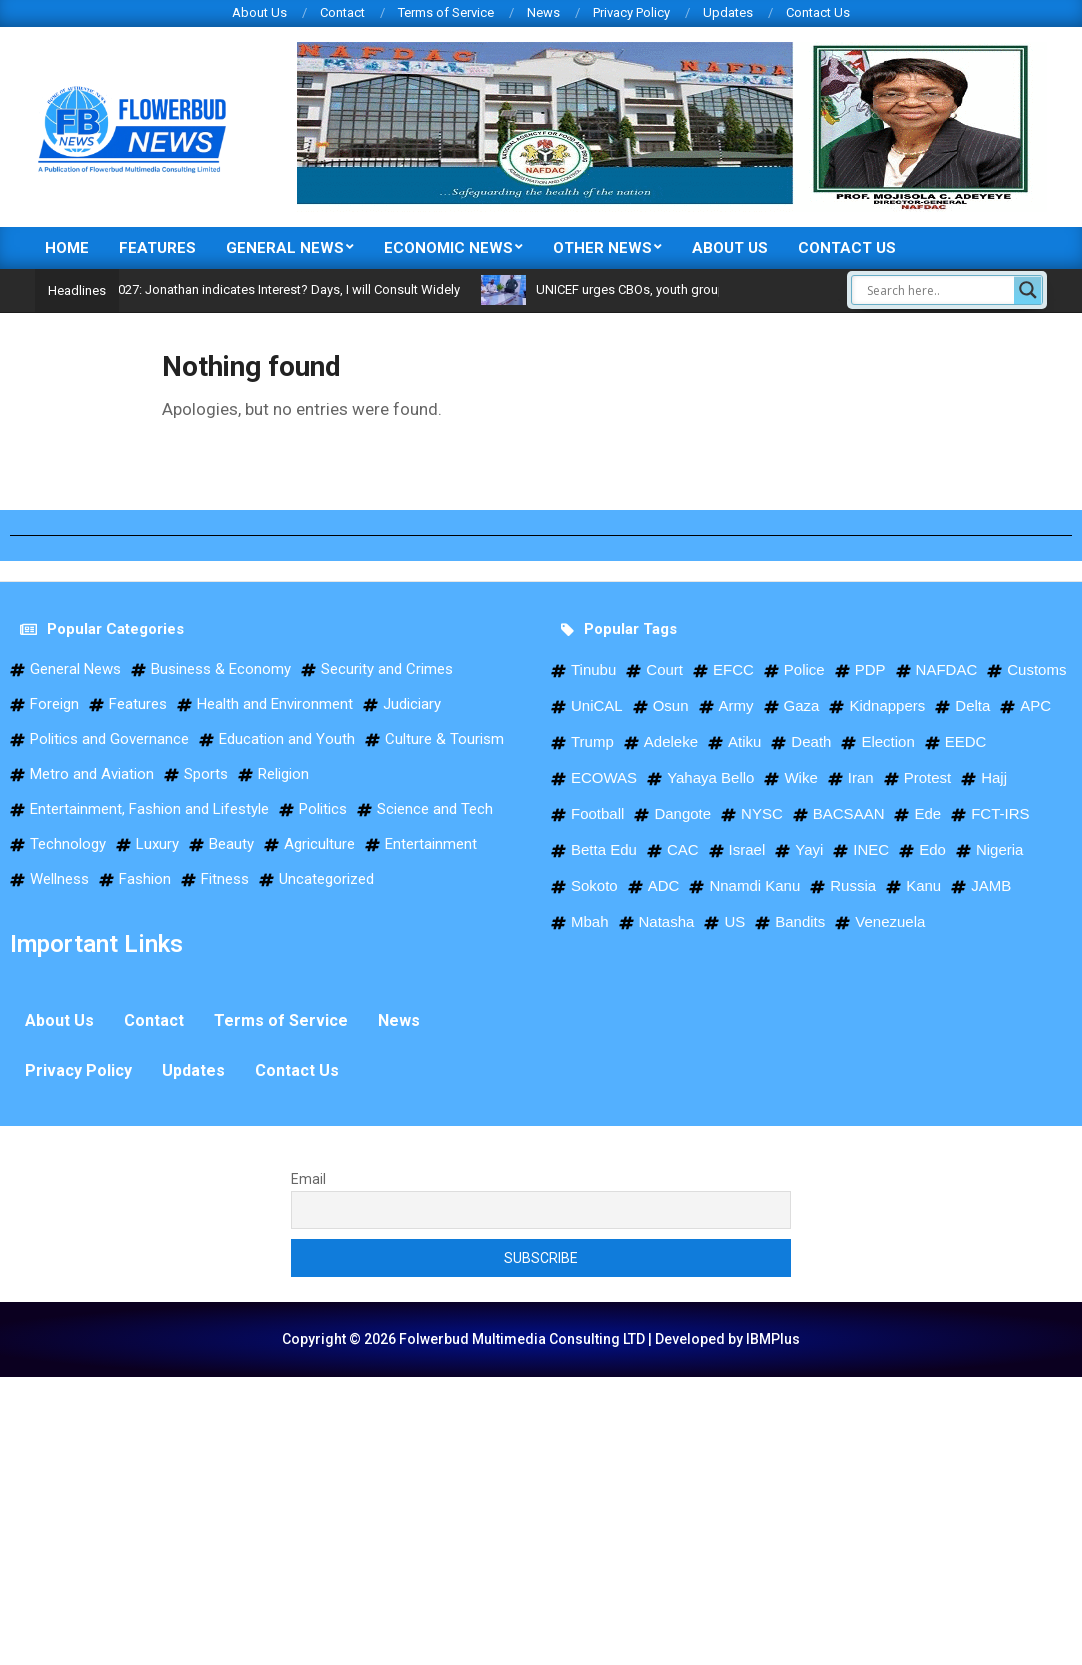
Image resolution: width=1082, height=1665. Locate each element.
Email (308, 1179)
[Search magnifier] (1028, 290)
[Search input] (938, 290)
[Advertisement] (541, 1517)
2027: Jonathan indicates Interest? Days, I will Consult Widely (320, 289)
